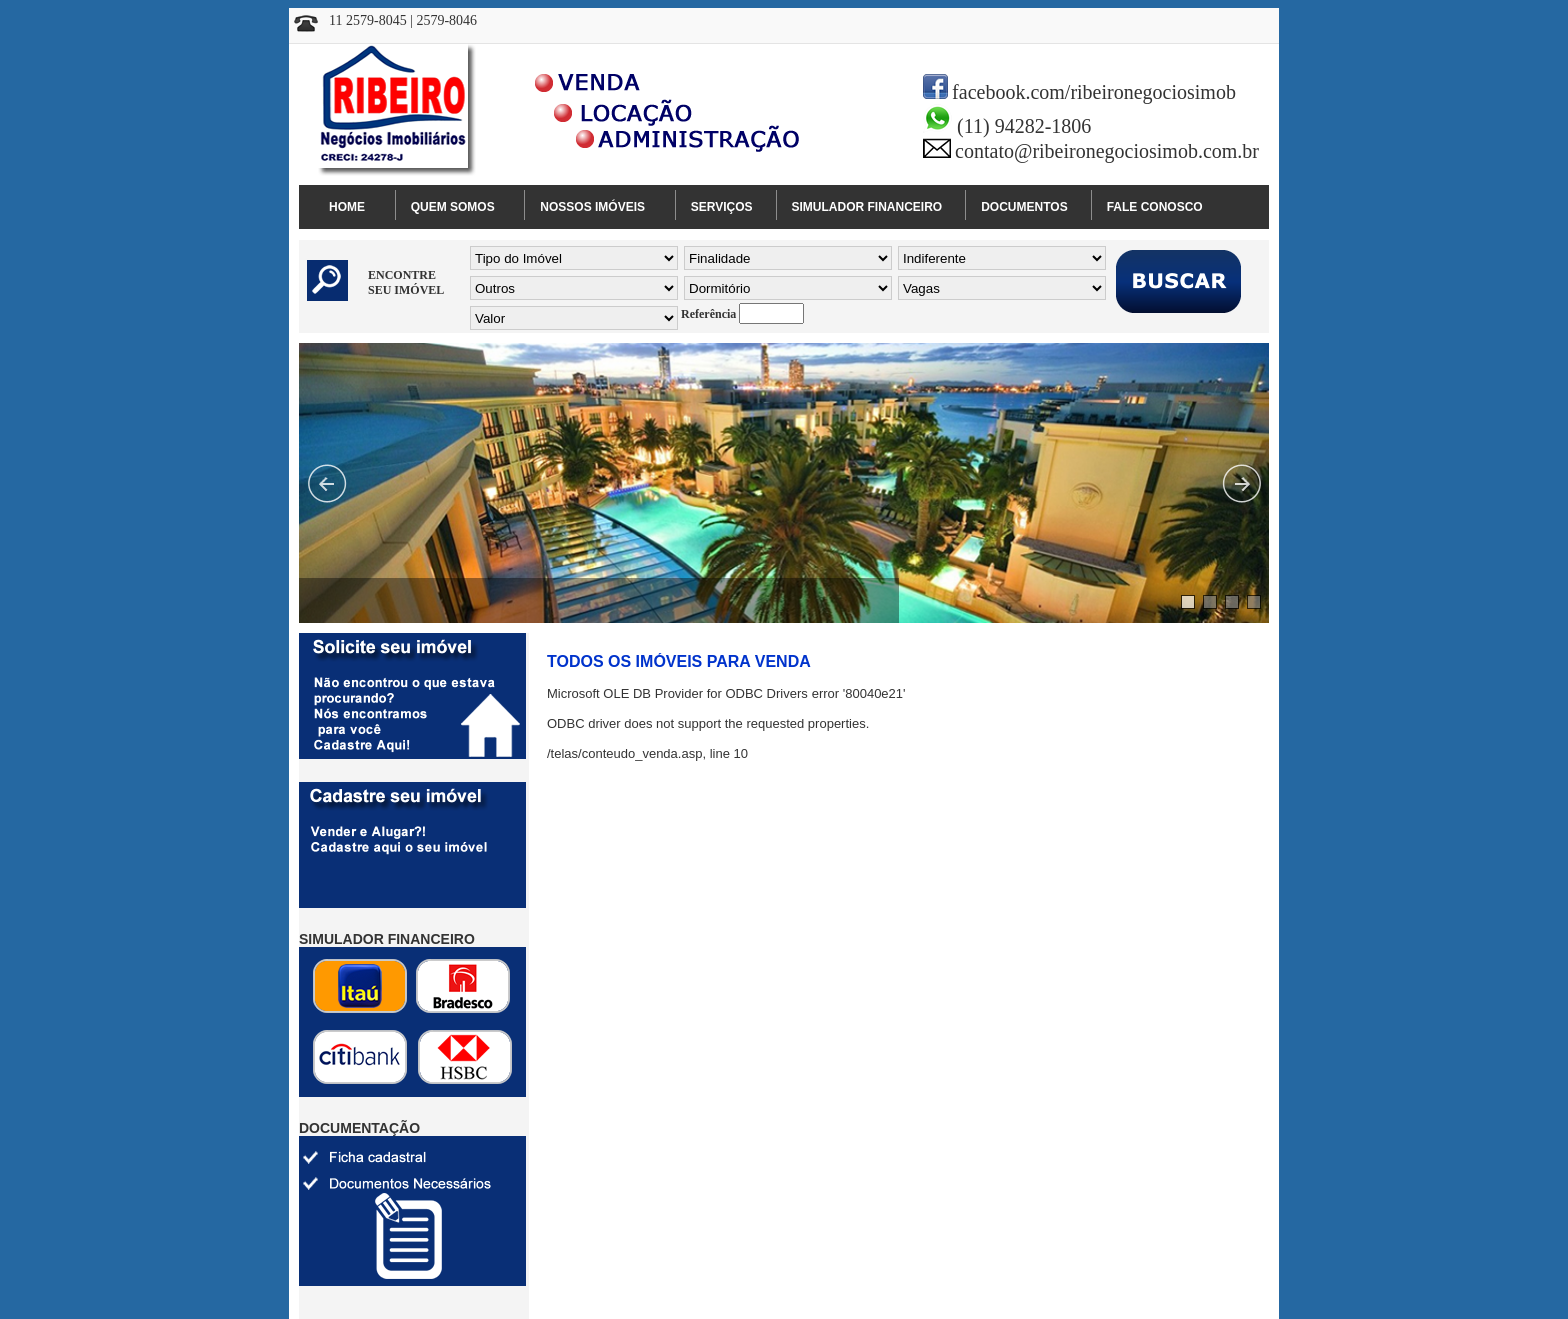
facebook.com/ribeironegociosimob (1094, 92)
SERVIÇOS (722, 207)
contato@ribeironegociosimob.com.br (1107, 151)
